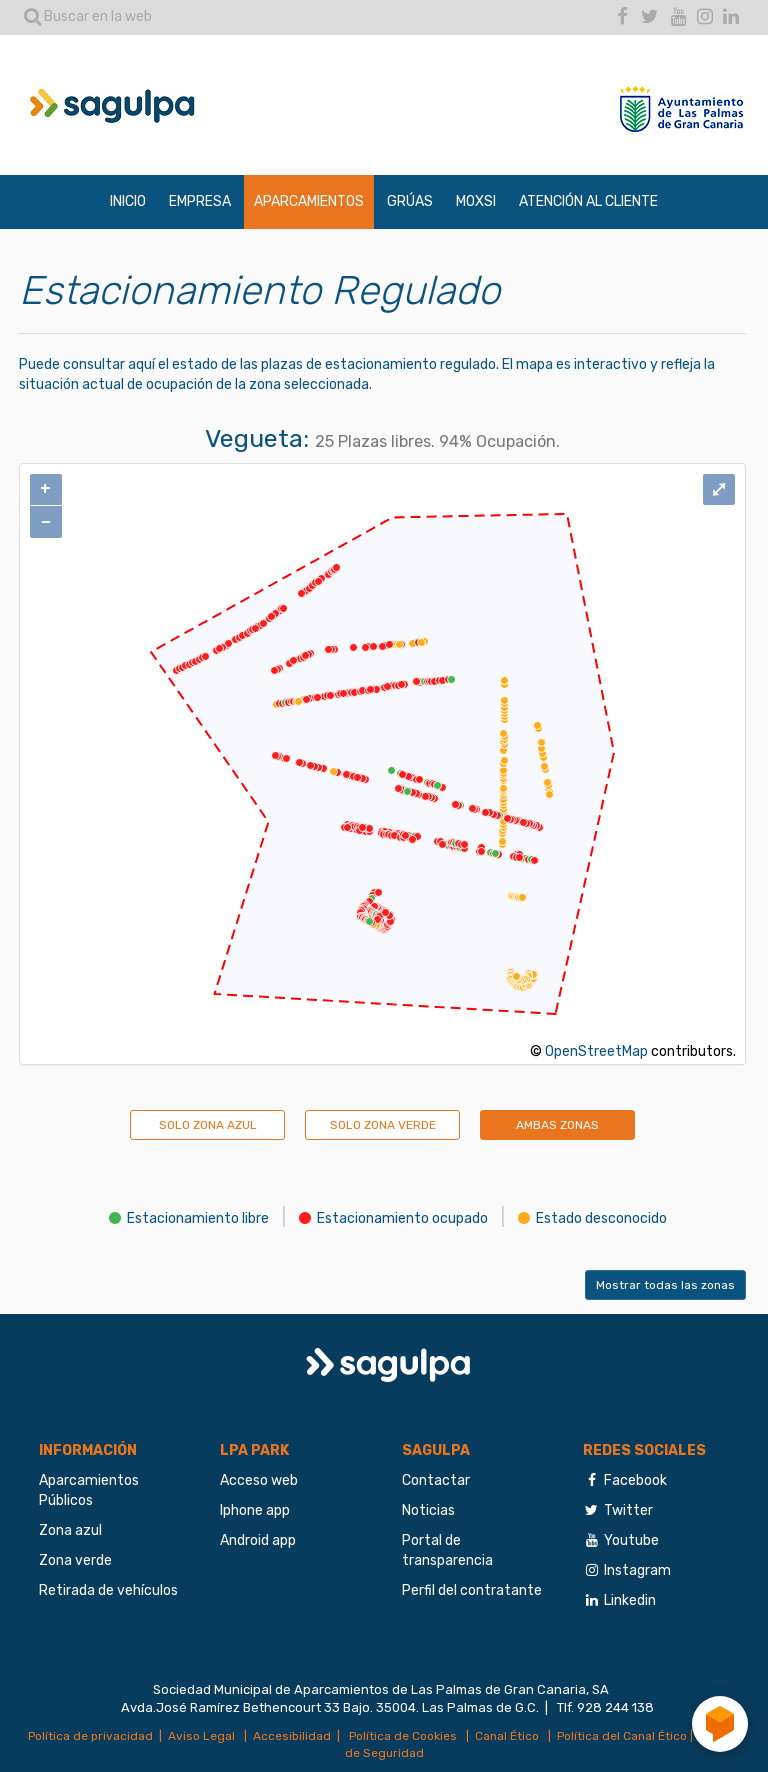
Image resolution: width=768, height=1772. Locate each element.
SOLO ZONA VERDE (383, 1125)
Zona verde (75, 1560)
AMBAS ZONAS (557, 1125)
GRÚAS (410, 201)
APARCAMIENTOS (309, 201)
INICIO (128, 201)
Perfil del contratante (472, 1590)
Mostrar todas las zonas (665, 1285)
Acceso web (259, 1480)
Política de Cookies (401, 1736)
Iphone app (255, 1510)
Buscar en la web (88, 16)
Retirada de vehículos (108, 1590)
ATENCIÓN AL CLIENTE (588, 201)
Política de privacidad (90, 1736)
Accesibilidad (292, 1736)
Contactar (436, 1480)
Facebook (625, 1480)
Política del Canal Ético (622, 1736)
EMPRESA (200, 201)
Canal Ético (508, 1736)
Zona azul (70, 1530)
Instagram (627, 1570)
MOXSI (476, 201)
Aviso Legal (203, 1736)
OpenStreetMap (596, 1051)
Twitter (618, 1510)
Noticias (428, 1510)
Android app (258, 1540)
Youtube (621, 1540)
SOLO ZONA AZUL (208, 1125)
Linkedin (619, 1600)
